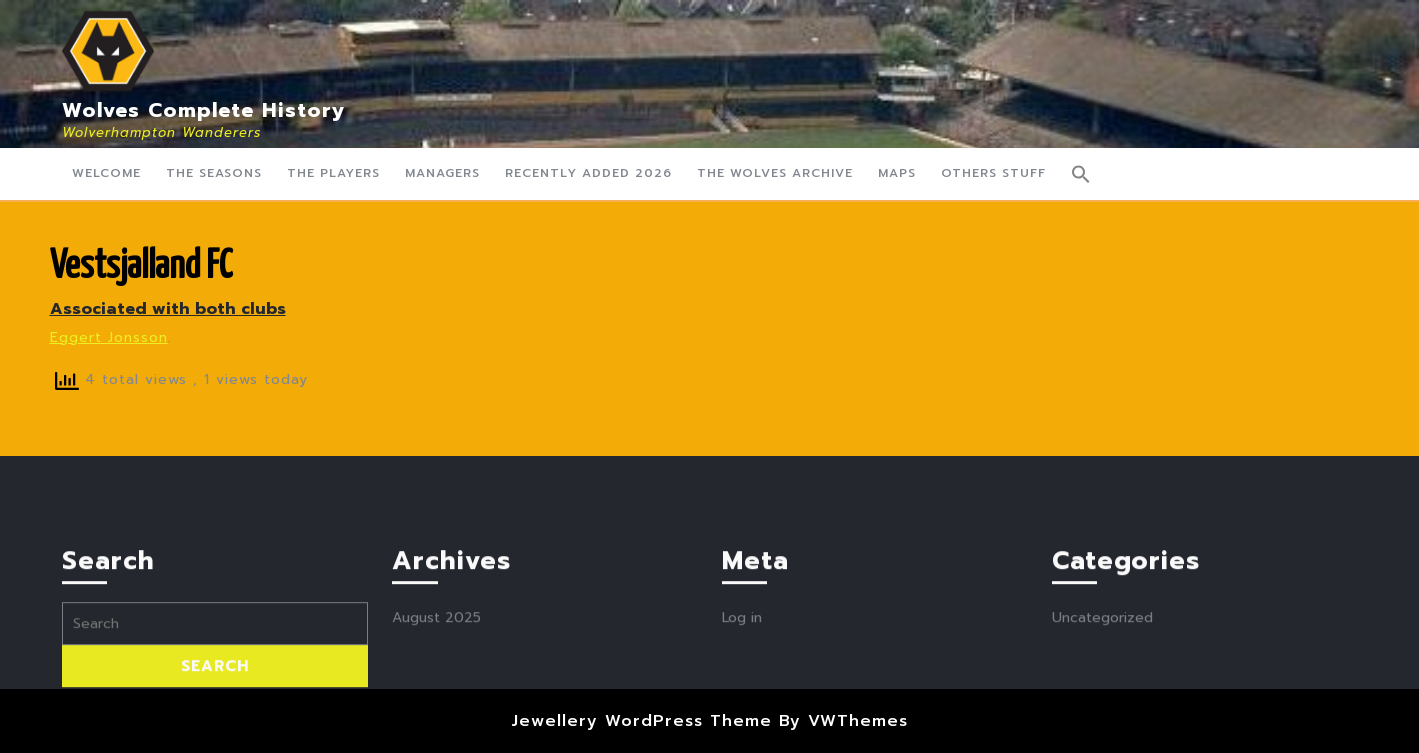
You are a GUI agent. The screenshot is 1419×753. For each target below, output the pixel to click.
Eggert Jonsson (109, 337)
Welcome (106, 173)
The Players (333, 173)
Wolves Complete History (204, 110)
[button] (1081, 174)
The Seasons (214, 173)
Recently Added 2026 (588, 173)
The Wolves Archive (775, 173)
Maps (897, 173)
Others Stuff (993, 173)
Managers (442, 173)
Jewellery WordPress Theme (641, 721)
